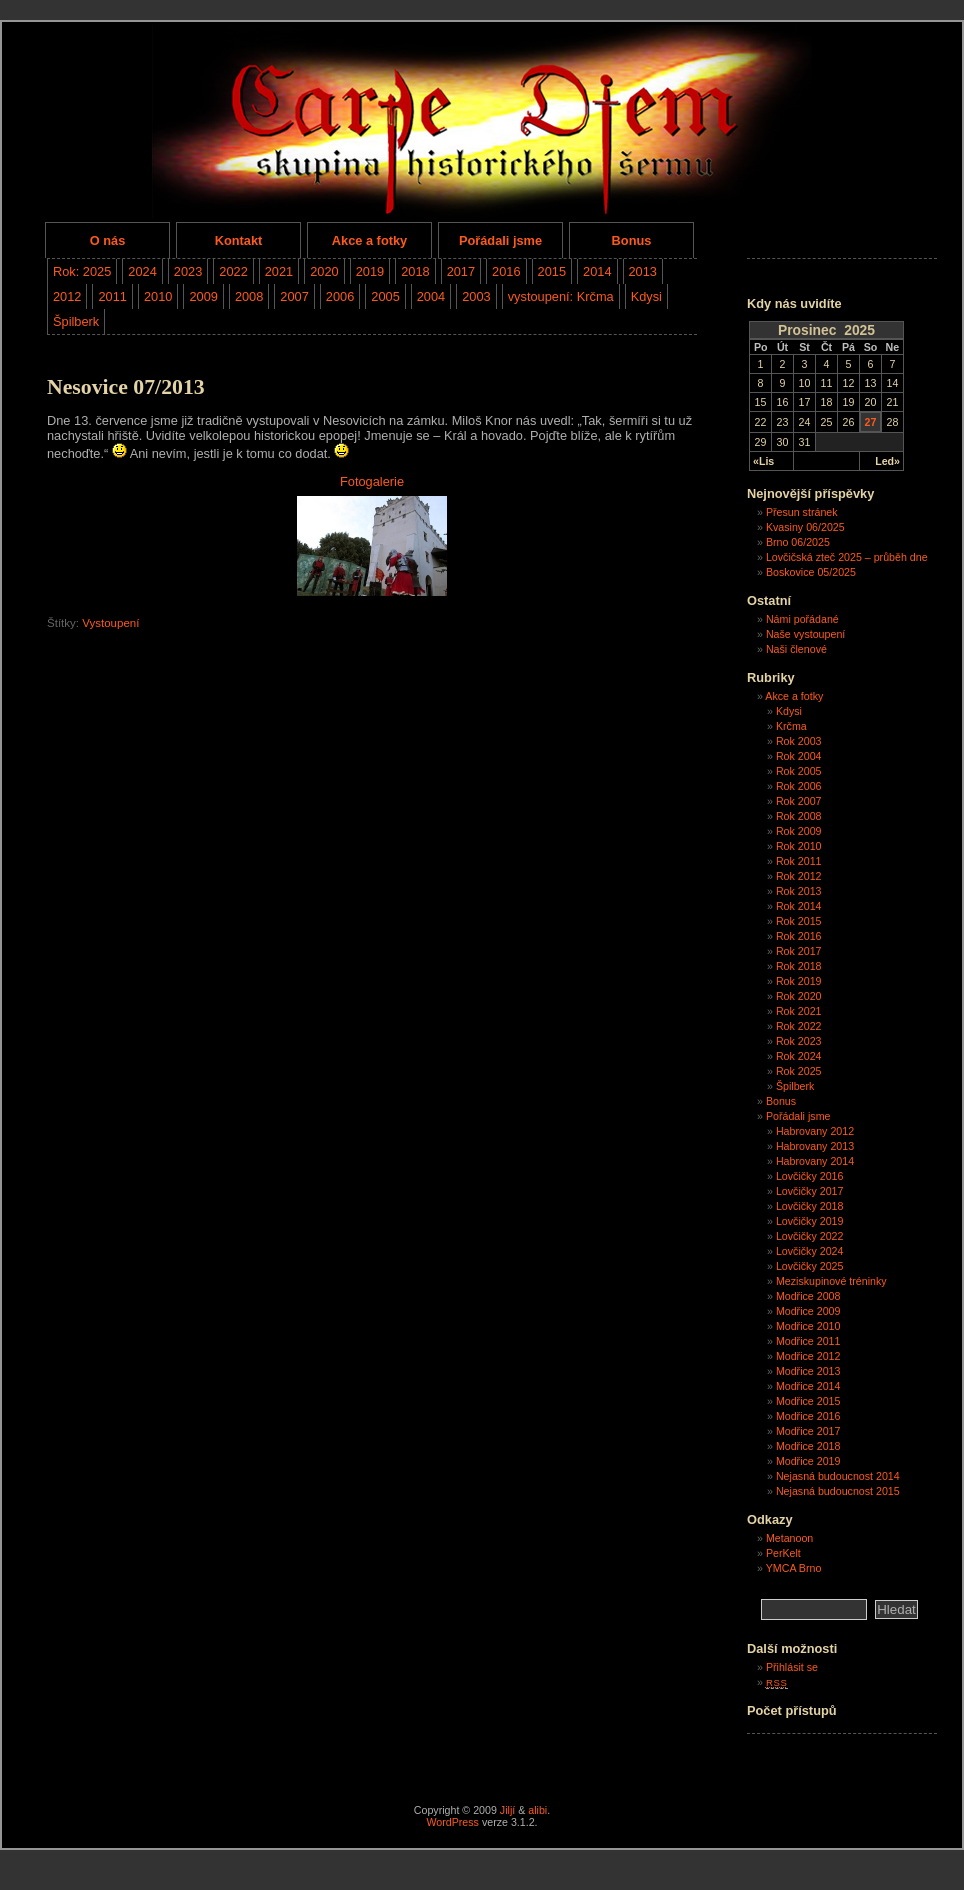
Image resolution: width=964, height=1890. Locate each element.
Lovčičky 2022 (810, 1236)
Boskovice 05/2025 (811, 572)
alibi (537, 1810)
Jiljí (507, 1810)
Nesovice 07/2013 (126, 387)
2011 (112, 296)
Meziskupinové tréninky (831, 1281)
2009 (203, 296)
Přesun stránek (802, 512)
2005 (385, 296)
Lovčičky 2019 (810, 1221)
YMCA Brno (794, 1568)
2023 (188, 271)
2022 (233, 271)
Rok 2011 (799, 861)
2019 (370, 271)
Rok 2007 (799, 801)
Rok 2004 (799, 756)
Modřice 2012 (808, 1356)
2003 (476, 296)
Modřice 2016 (808, 1416)
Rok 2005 (799, 771)
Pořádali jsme (500, 240)
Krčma (791, 726)
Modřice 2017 (808, 1431)
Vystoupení (110, 623)
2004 (431, 296)
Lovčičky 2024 (810, 1251)
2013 (643, 271)
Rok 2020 (799, 996)
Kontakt (239, 240)
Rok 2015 (799, 921)
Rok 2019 (799, 981)
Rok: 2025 (82, 271)
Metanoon (789, 1538)
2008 (249, 296)
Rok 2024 (799, 1056)
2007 (294, 296)
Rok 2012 (799, 876)
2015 (552, 271)
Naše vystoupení (805, 634)
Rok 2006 (799, 786)
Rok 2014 (799, 906)
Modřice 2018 (808, 1446)
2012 (67, 296)
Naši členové (796, 649)
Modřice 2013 (808, 1371)
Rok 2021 (799, 1011)
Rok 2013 (799, 891)
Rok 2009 (799, 831)
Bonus (632, 240)
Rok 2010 (799, 846)
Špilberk (76, 321)
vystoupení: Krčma (561, 296)
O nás (108, 240)
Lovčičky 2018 (810, 1206)
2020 (324, 271)
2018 (415, 271)
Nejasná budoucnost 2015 (838, 1491)
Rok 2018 (799, 966)
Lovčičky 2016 (810, 1176)
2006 (340, 296)
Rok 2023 (799, 1041)
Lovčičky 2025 (810, 1266)
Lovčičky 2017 (810, 1191)
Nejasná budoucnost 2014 (838, 1476)
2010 (158, 296)
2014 (597, 271)
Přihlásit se (792, 1667)
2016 (506, 271)
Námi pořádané (802, 619)
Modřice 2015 (808, 1401)
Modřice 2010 (808, 1326)
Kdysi (646, 296)
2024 (142, 271)
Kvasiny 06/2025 (805, 527)
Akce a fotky (369, 240)
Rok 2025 (799, 1071)
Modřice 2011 (808, 1341)
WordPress (452, 1822)
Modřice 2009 (808, 1311)
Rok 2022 (799, 1026)
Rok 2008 (799, 816)
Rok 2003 (799, 741)
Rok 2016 (799, 936)
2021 (279, 271)
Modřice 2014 (808, 1386)
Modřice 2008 (808, 1296)
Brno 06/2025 (798, 542)
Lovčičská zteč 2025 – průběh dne (847, 557)
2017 (461, 271)
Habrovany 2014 (815, 1161)
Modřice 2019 (808, 1461)
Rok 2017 (799, 951)
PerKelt (783, 1553)
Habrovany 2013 (815, 1146)
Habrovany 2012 (815, 1131)
